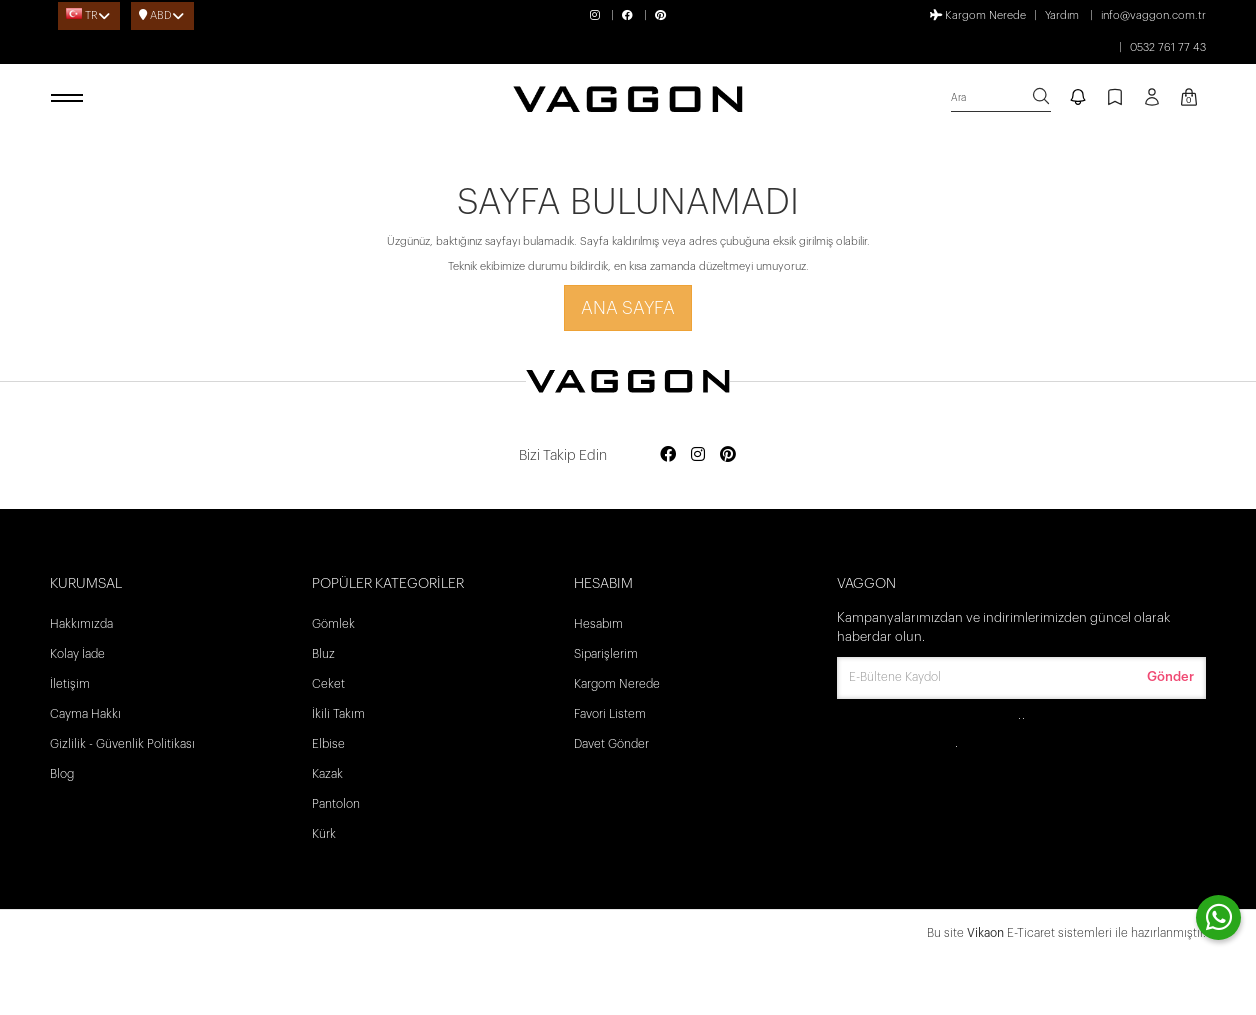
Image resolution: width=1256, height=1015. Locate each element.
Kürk (324, 834)
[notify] (1078, 99)
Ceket (328, 684)
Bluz (323, 654)
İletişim (70, 684)
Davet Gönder (611, 744)
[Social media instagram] (698, 455)
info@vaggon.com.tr (1153, 15)
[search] (1001, 98)
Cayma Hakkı (85, 714)
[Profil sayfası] (1152, 104)
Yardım (1062, 15)
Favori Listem (610, 714)
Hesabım (598, 624)
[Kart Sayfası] (1189, 99)
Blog (62, 774)
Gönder (1170, 676)
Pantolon (336, 804)
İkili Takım (338, 714)
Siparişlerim (606, 654)
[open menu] (70, 99)
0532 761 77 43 (1168, 47)
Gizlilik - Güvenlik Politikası (122, 744)
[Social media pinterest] (728, 455)
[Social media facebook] (668, 455)
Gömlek (333, 624)
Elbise (328, 744)
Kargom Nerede (978, 15)
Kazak (327, 774)
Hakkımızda (81, 624)
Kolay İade (77, 654)
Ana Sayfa (628, 308)
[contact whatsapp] (1218, 917)
